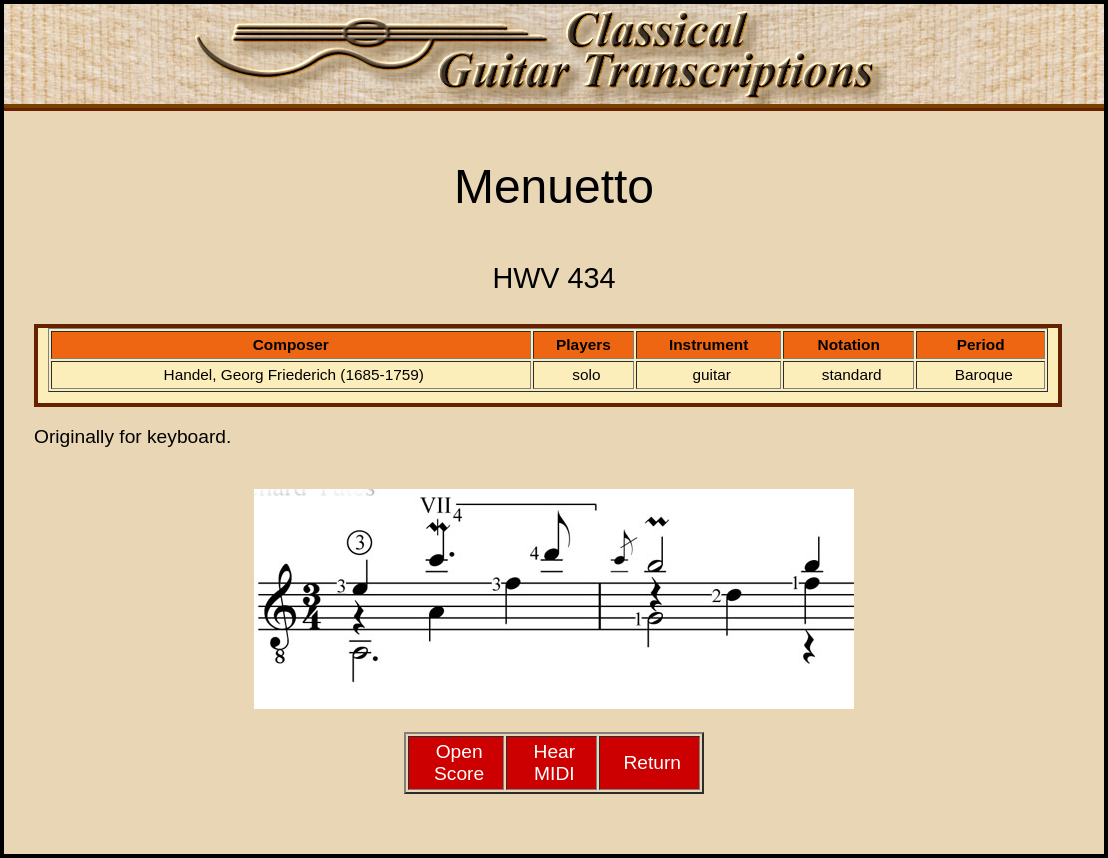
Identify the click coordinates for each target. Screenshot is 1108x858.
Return (652, 762)
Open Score (459, 762)
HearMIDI (555, 762)
